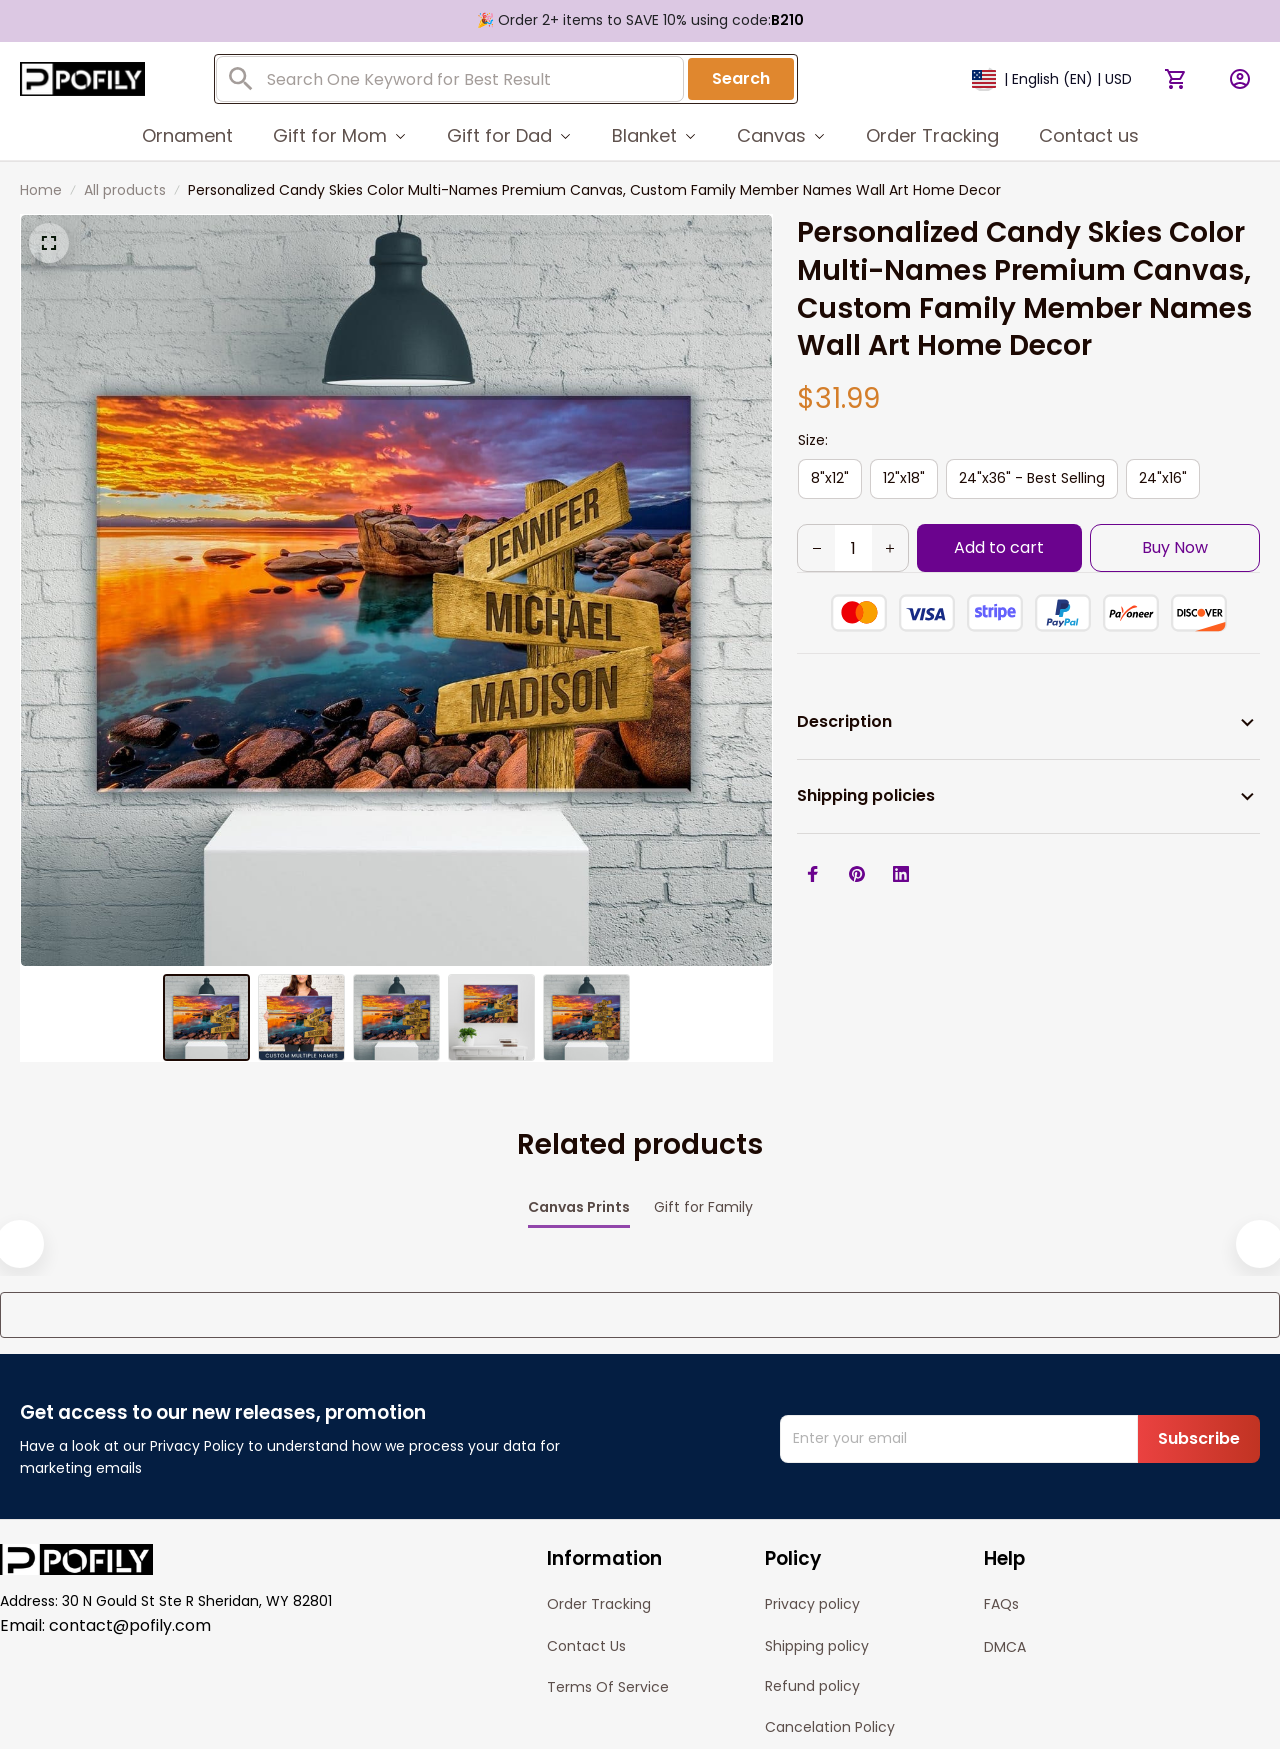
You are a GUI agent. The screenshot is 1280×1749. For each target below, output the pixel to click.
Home (41, 190)
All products (125, 190)
